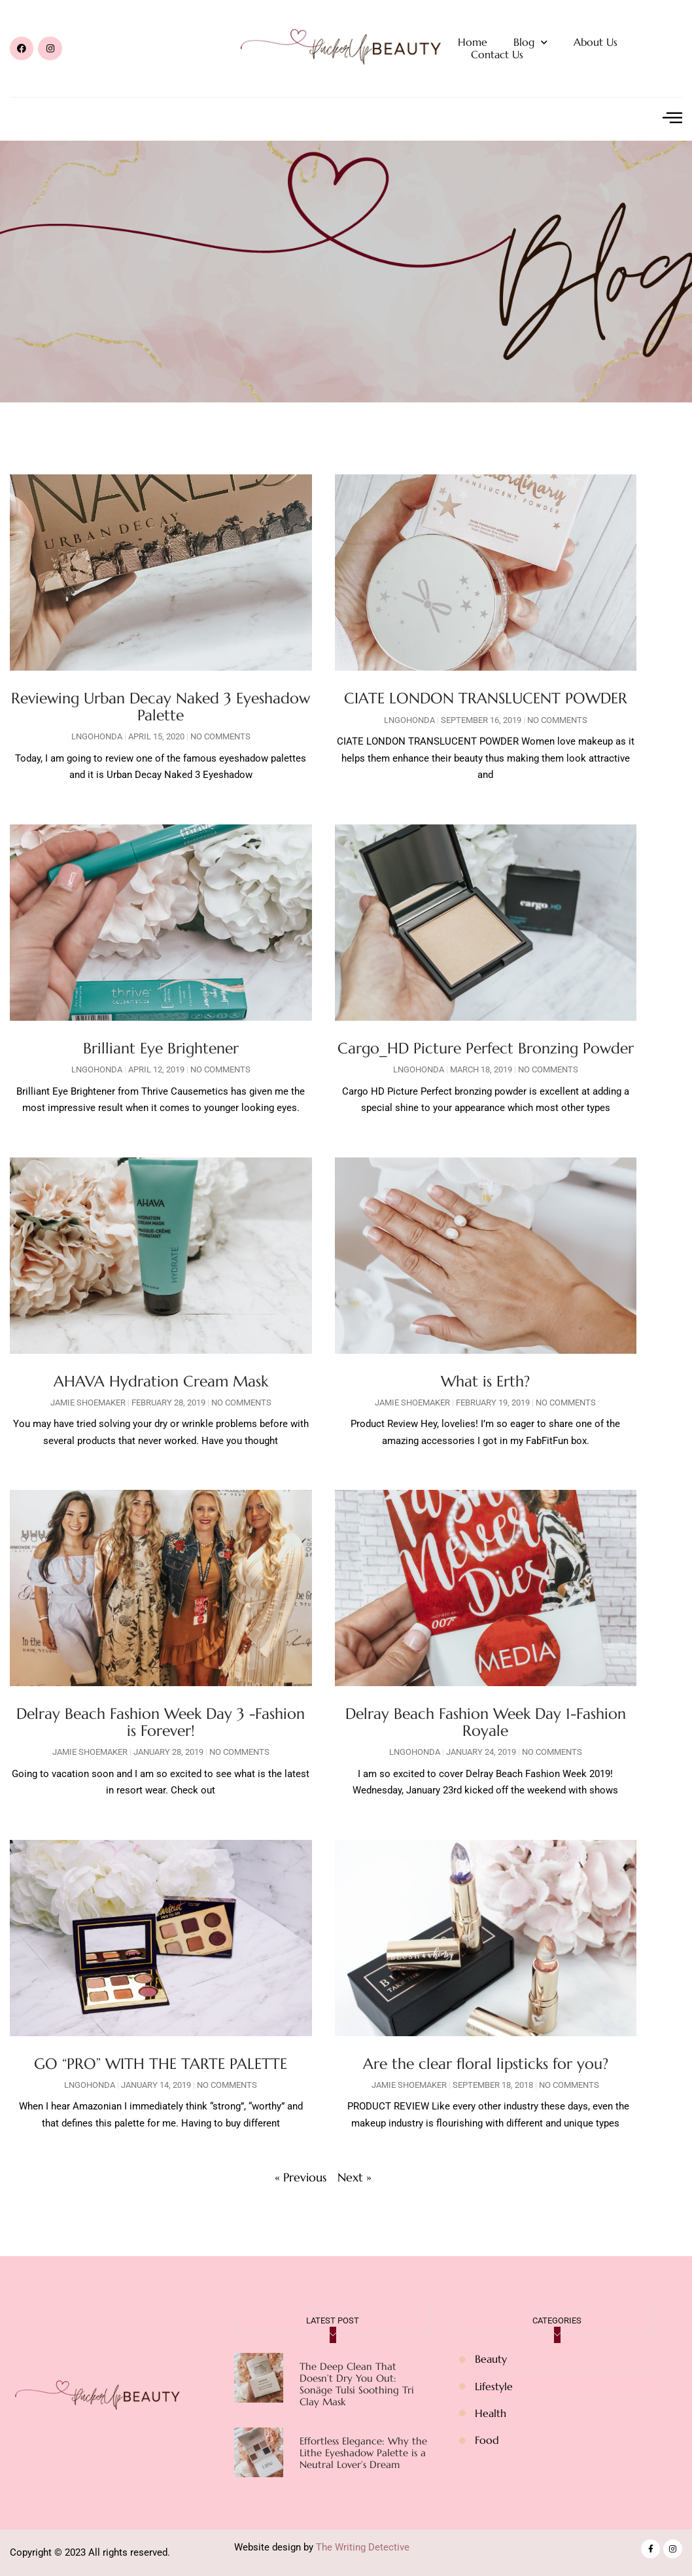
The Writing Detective (362, 2547)
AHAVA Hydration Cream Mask (161, 1381)
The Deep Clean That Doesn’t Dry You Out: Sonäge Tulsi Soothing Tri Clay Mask (357, 2384)
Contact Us (497, 54)
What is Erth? (485, 1381)
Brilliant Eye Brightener (161, 1048)
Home (472, 42)
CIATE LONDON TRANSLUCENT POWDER (485, 698)
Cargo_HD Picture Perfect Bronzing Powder (485, 1048)
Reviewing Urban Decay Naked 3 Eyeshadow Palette (160, 706)
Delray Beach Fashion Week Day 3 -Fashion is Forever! (160, 1721)
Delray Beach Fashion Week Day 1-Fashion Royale (485, 1721)
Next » (354, 2177)
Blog (530, 42)
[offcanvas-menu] (672, 118)
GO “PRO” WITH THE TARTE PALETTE (160, 2064)
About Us (595, 42)
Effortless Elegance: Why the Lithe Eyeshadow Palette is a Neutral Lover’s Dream (363, 2453)
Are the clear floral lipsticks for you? (485, 2064)
